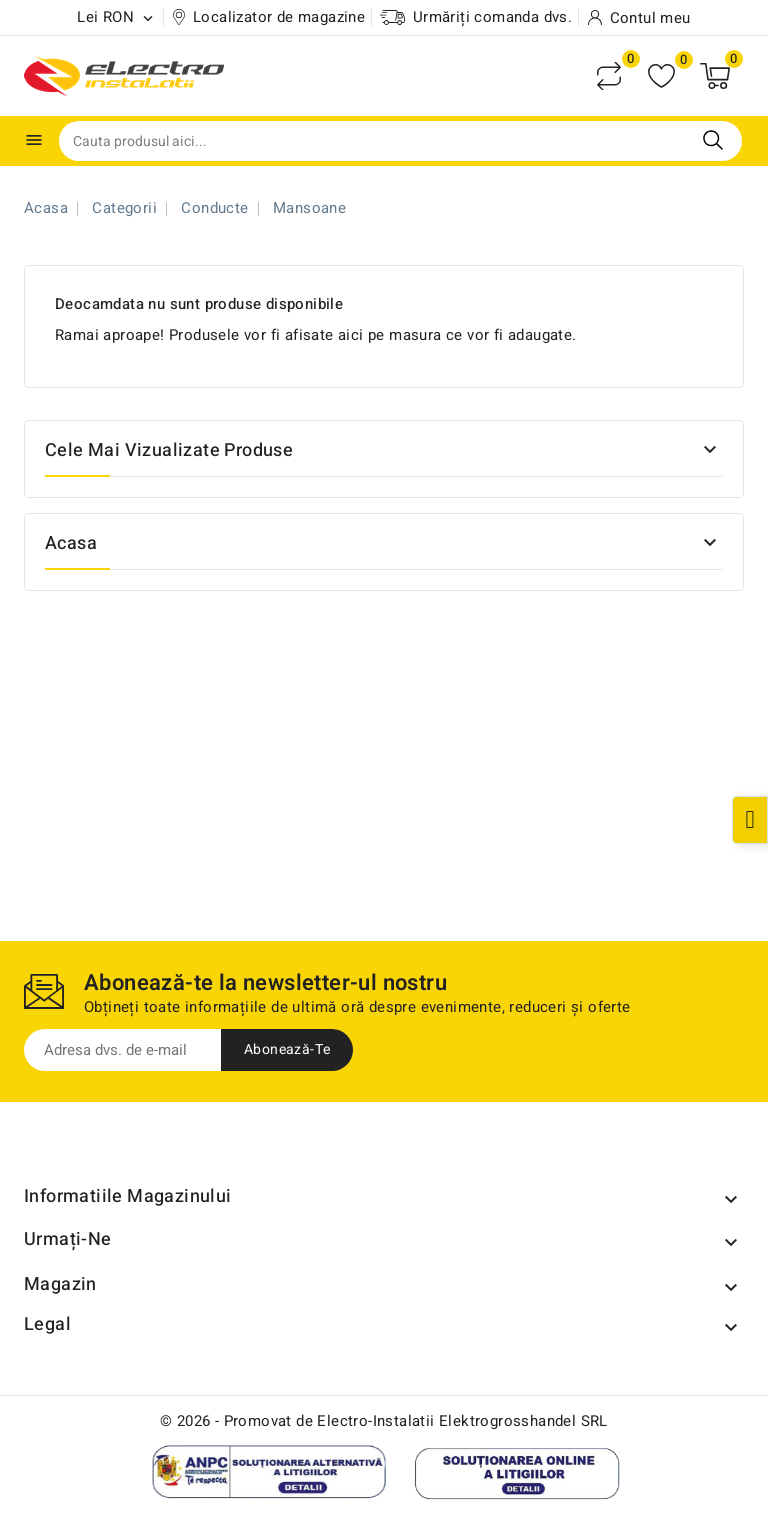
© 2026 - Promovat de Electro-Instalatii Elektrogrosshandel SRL (384, 1421)
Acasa (71, 543)
